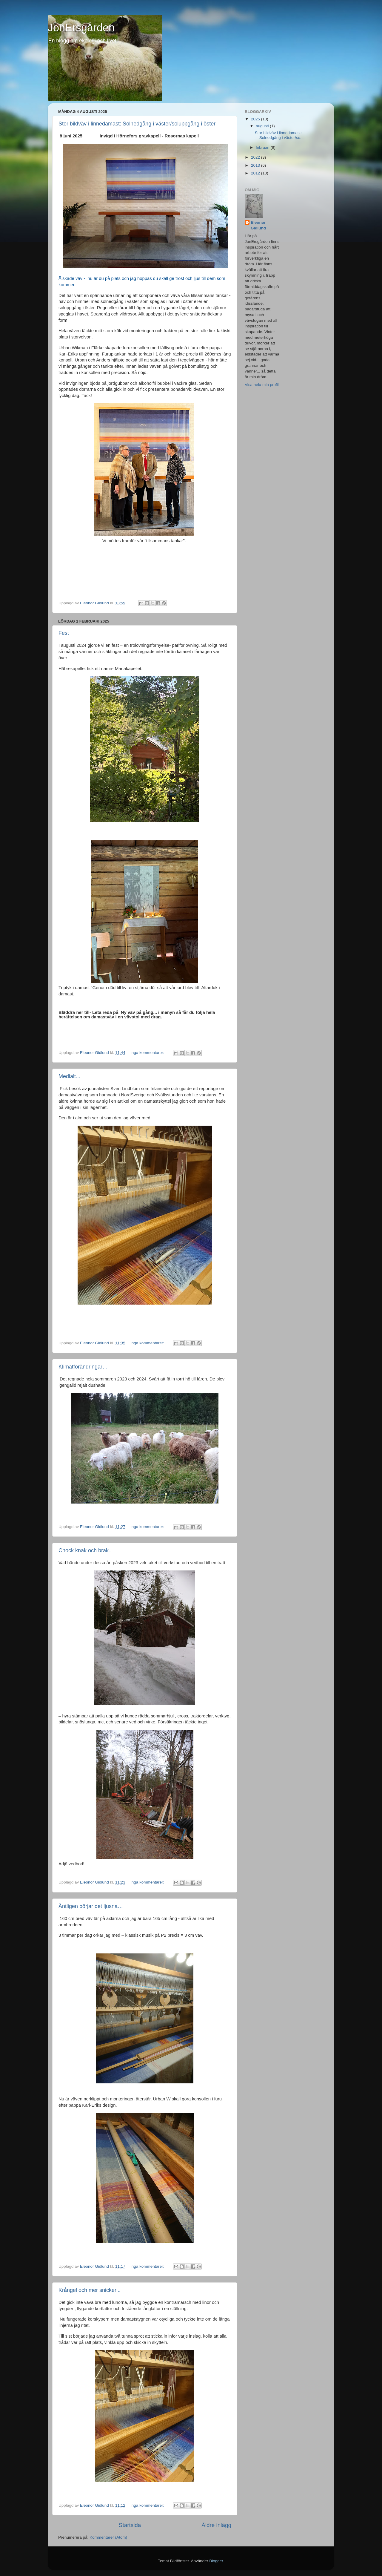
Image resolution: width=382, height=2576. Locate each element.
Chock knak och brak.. (85, 1550)
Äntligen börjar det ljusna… (90, 1906)
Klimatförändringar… (83, 1367)
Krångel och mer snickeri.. (89, 2290)
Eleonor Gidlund (258, 225)
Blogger (216, 2561)
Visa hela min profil (262, 384)
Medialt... (69, 1076)
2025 (256, 119)
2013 (256, 165)
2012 (256, 173)
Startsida (130, 2525)
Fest (63, 633)
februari (263, 147)
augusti (263, 126)
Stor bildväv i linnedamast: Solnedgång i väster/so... (279, 135)
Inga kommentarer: (147, 1052)
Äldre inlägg (216, 2525)
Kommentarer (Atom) (108, 2537)
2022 (256, 157)
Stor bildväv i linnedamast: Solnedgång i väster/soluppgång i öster (136, 124)
